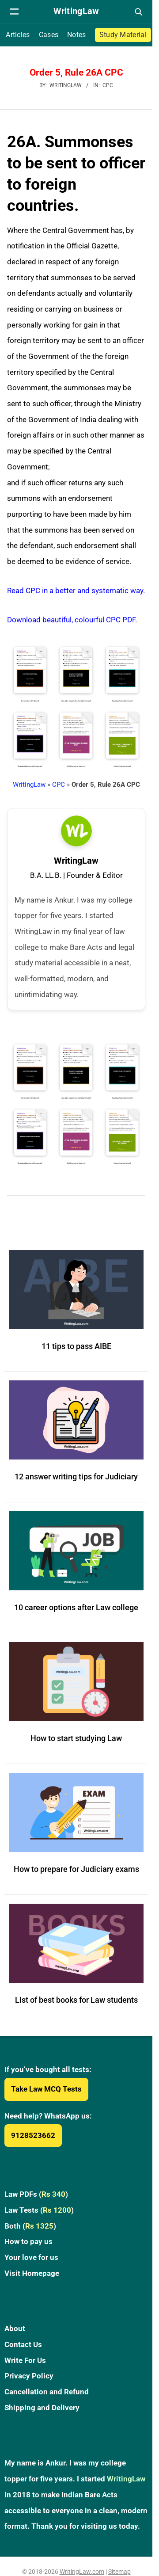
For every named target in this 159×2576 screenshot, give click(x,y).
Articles (18, 34)
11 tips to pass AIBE (76, 1346)
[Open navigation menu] (14, 11)
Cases (49, 34)
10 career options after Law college (76, 1607)
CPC (107, 85)
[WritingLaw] (76, 11)
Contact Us (23, 2344)
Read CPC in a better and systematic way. (76, 590)
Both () (30, 2226)
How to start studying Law (76, 1738)
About (14, 2328)
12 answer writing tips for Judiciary (76, 1476)
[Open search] (138, 11)
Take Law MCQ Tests (46, 2088)
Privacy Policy (28, 2375)
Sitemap (119, 2571)
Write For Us (25, 2360)
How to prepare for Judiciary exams (76, 1869)
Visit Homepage (31, 2273)
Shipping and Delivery (42, 2407)
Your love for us (31, 2257)
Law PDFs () (36, 2194)
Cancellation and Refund (46, 2391)
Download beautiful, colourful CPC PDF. (72, 619)
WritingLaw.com (82, 2571)
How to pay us (28, 2241)
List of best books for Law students (76, 1999)
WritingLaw (29, 785)
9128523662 (33, 2135)
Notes (76, 34)
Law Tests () (39, 2210)
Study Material (123, 34)
